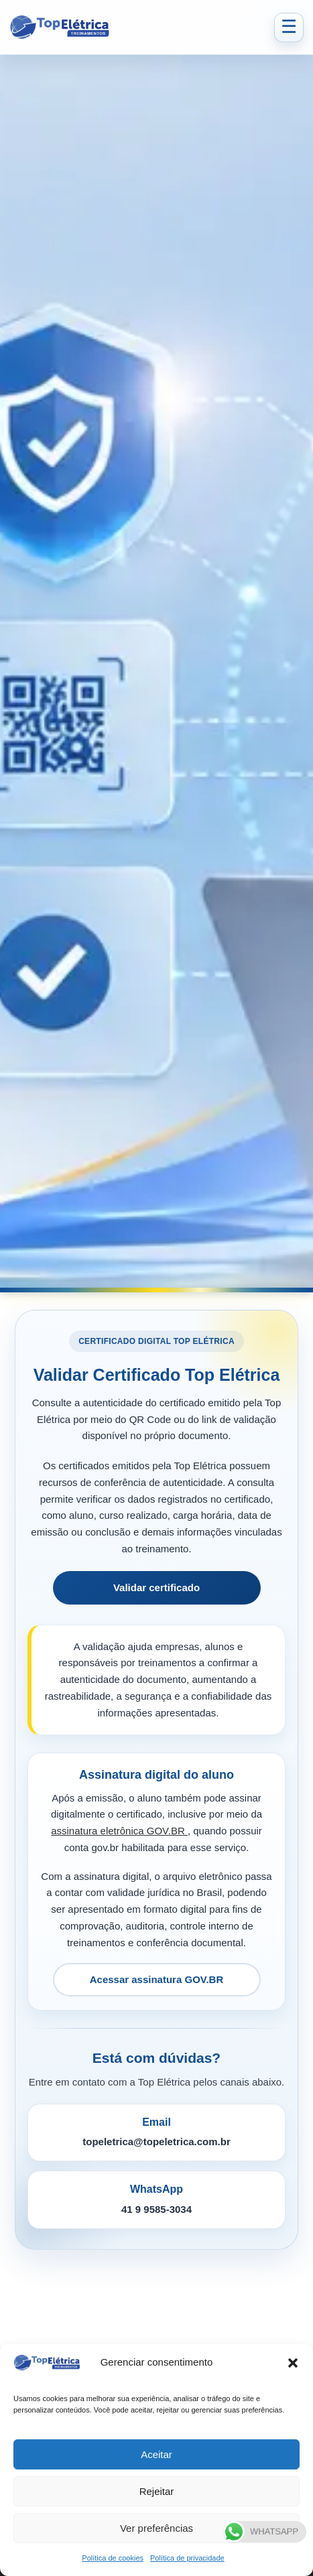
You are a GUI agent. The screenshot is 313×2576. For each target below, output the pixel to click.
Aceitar (156, 2454)
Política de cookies (112, 2558)
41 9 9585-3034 (156, 2209)
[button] (293, 2363)
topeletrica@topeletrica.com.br (156, 2141)
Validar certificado (156, 1587)
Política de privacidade (187, 2558)
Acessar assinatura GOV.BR (157, 1979)
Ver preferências (156, 2528)
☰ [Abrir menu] (289, 27)
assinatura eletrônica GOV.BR (119, 1830)
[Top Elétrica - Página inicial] (137, 27)
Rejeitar (156, 2491)
